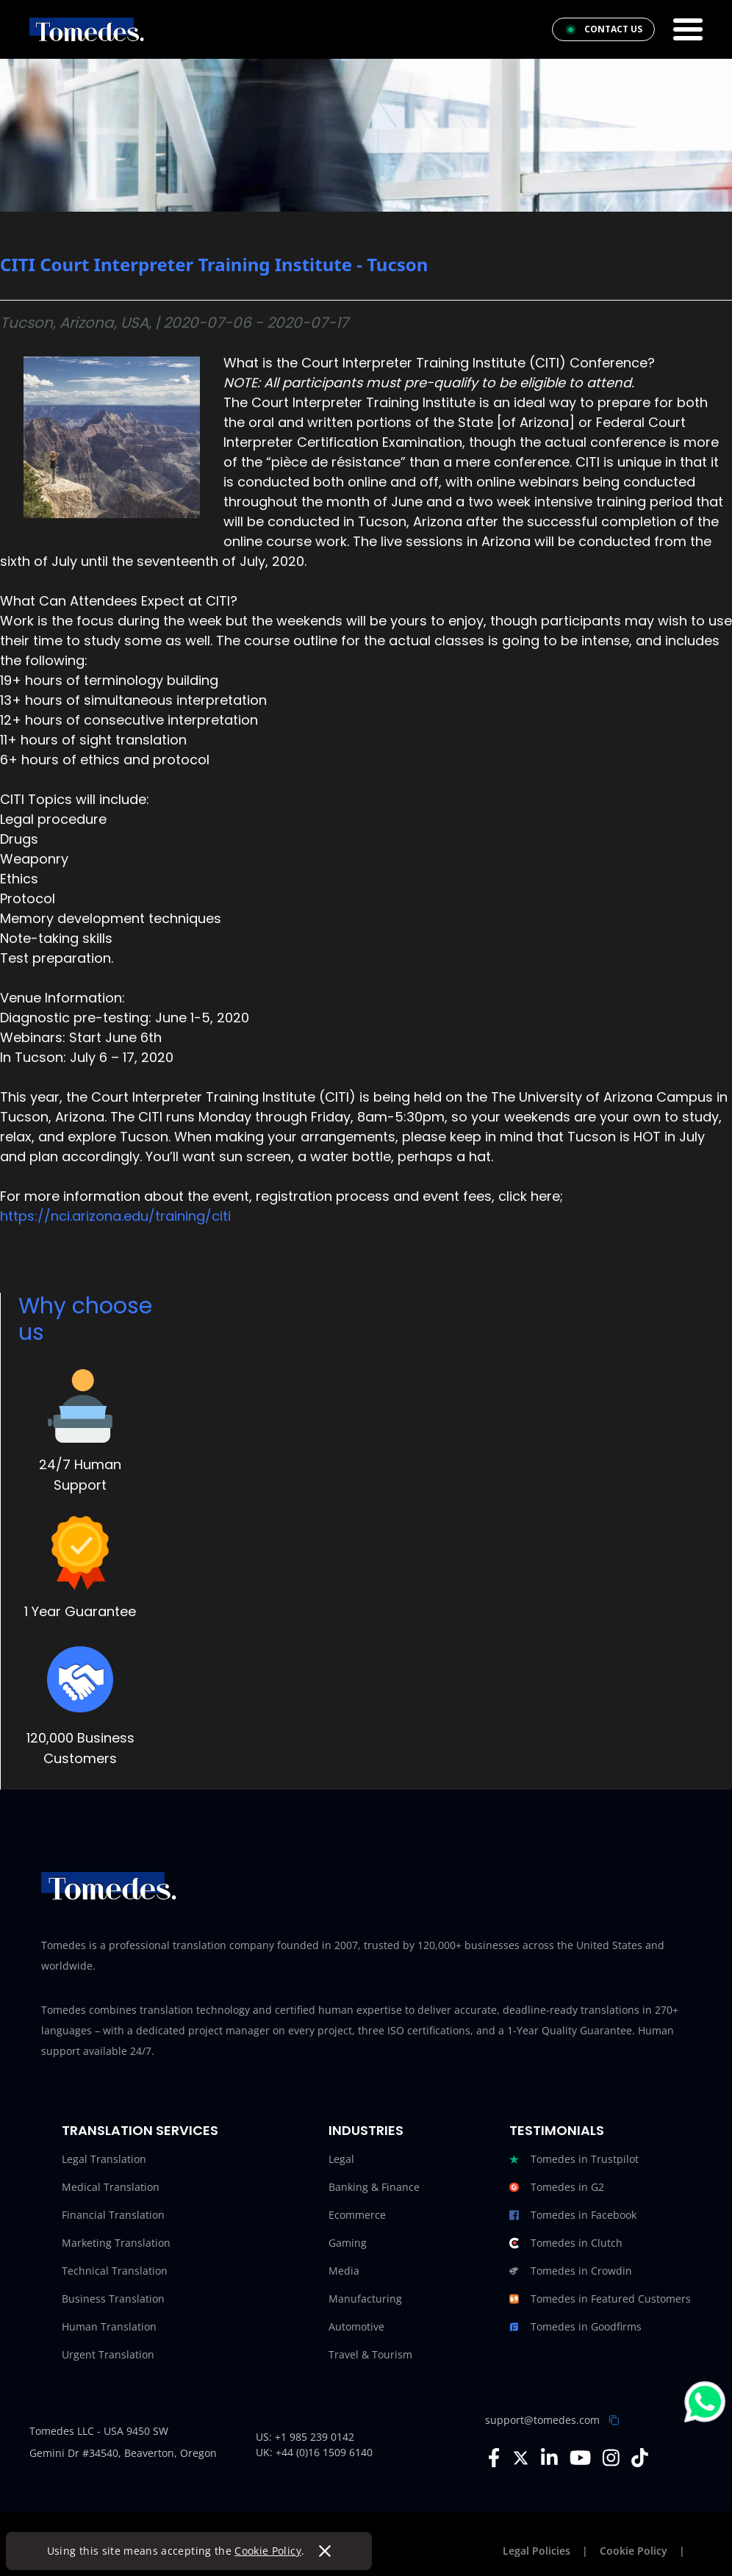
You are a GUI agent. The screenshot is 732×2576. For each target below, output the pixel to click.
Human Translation (109, 2326)
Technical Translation (115, 2271)
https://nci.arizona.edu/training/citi (115, 1216)
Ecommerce (357, 2215)
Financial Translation (113, 2215)
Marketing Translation (116, 2243)
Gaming (348, 2243)
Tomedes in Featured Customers (600, 2299)
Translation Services (140, 2130)
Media (344, 2271)
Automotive (356, 2326)
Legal (341, 2159)
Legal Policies (536, 2551)
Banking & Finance (374, 2187)
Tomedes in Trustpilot (574, 2159)
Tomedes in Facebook (572, 2215)
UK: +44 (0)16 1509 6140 (314, 2452)
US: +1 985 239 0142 (305, 2437)
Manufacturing (365, 2299)
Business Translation (113, 2299)
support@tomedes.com (542, 2420)
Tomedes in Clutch (565, 2243)
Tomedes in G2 (556, 2187)
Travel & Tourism (370, 2354)
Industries (366, 2130)
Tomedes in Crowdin (570, 2271)
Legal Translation (104, 2159)
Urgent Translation (108, 2354)
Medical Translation (110, 2187)
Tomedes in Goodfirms (575, 2327)
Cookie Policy (268, 2551)
